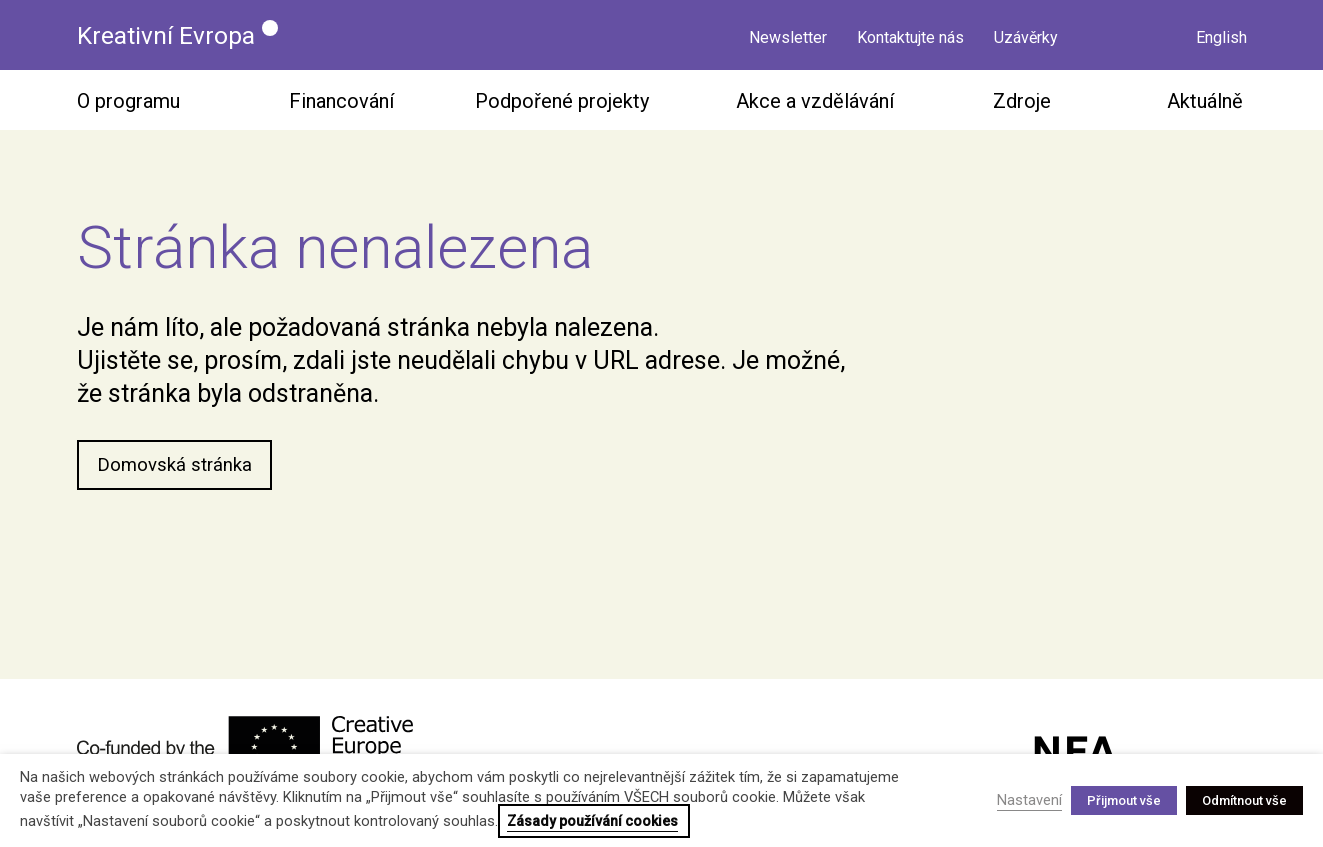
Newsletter (788, 37)
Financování (341, 106)
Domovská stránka (178, 472)
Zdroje (1022, 106)
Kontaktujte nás (910, 37)
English (1221, 37)
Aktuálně (1205, 106)
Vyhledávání (1152, 35)
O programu (128, 106)
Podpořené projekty (562, 106)
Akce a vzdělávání (815, 106)
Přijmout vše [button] (1124, 800)
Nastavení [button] (1029, 800)
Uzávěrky (1026, 37)
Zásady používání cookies (592, 821)
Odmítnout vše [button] (1244, 800)
